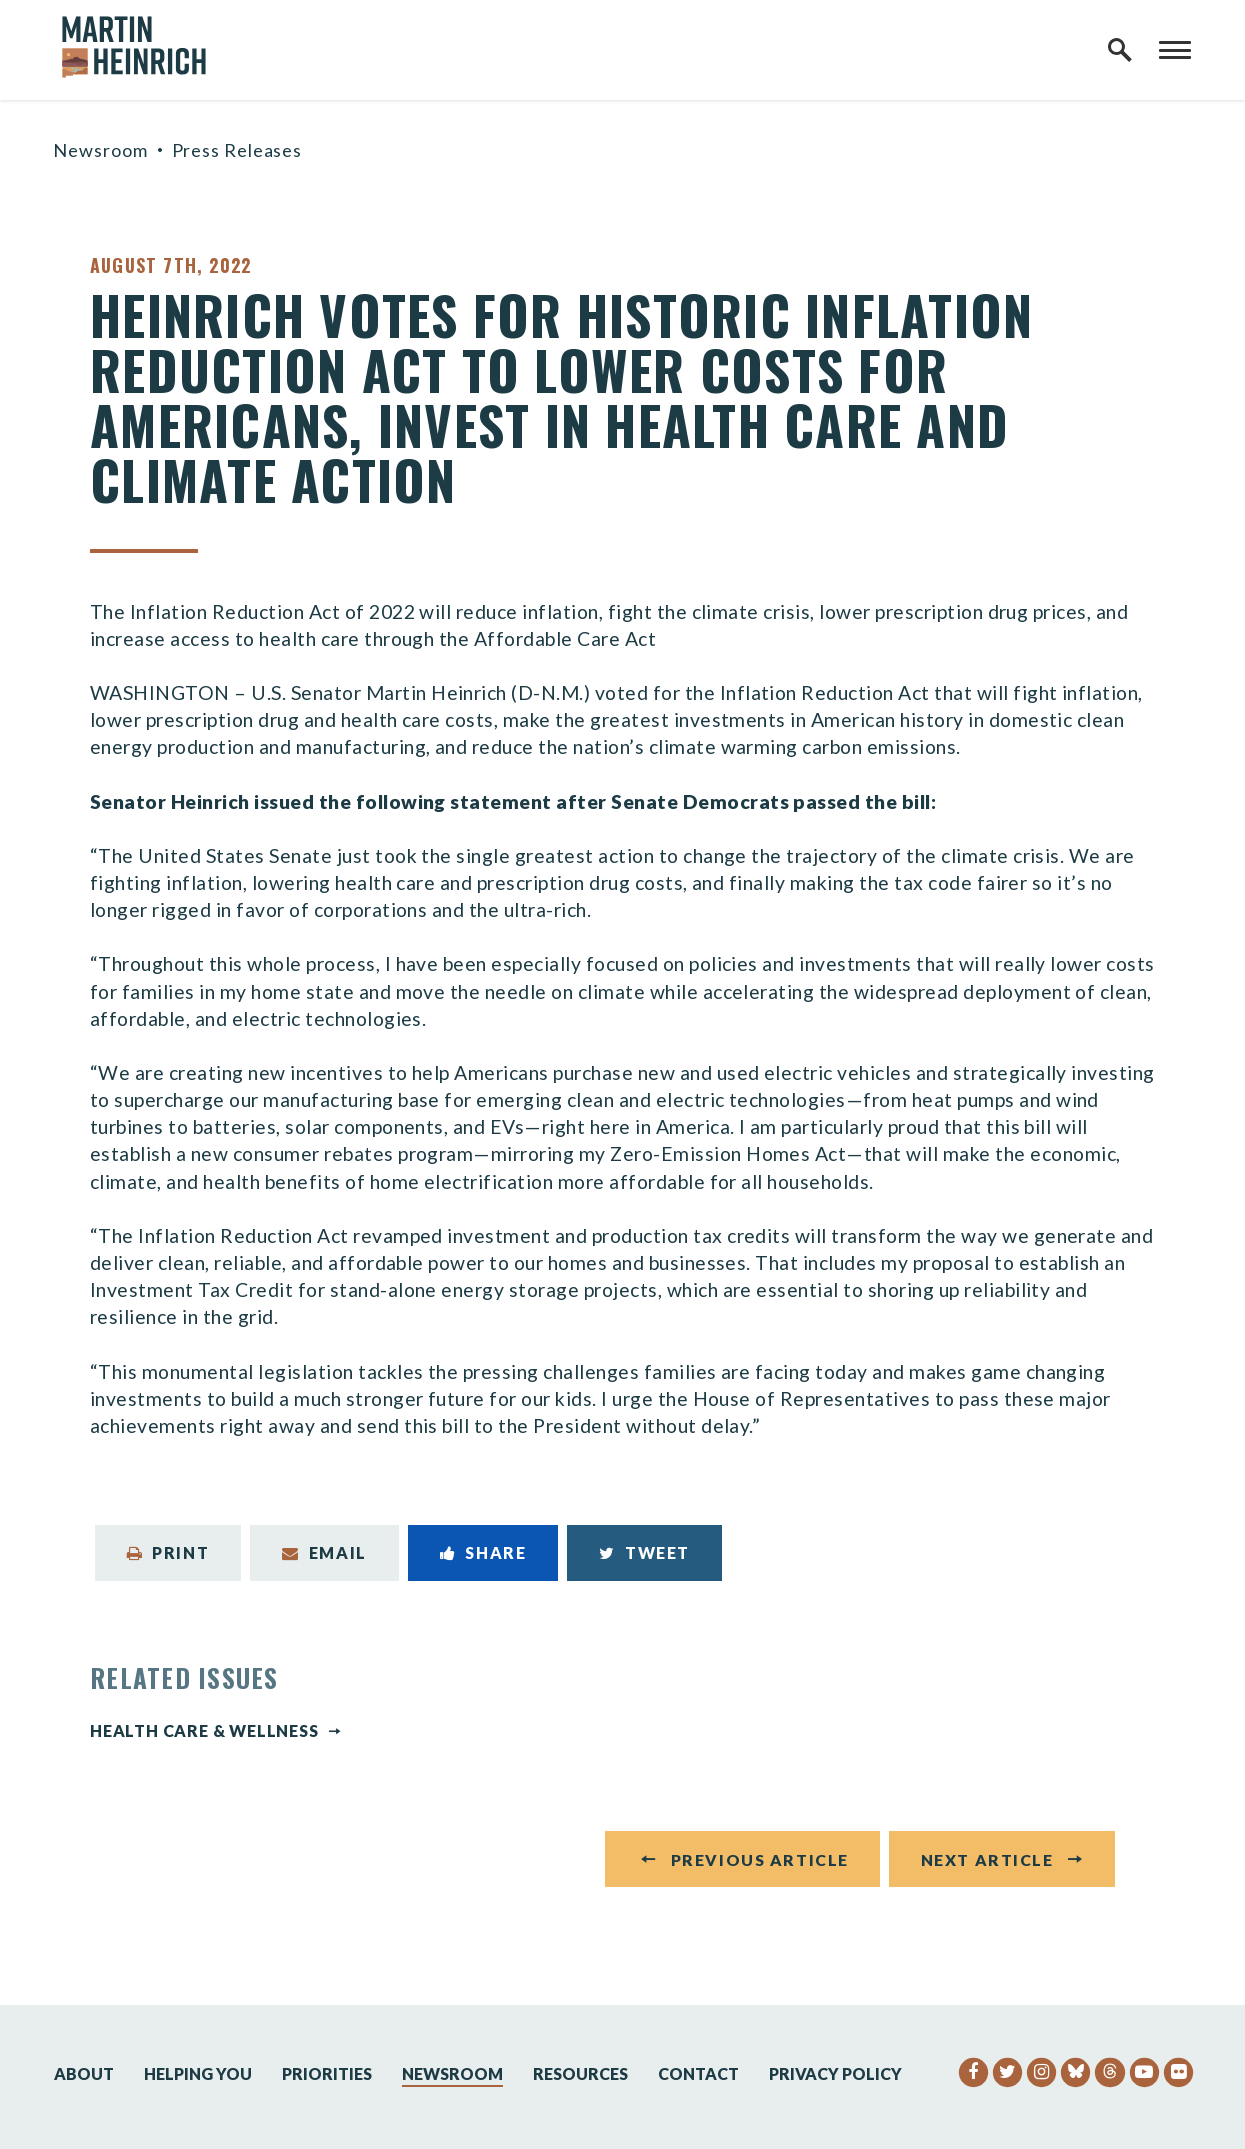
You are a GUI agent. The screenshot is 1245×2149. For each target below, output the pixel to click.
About (84, 2073)
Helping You (198, 2073)
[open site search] (1120, 50)
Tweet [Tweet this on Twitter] (644, 1552)
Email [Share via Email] (324, 1552)
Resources (580, 2073)
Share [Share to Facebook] (483, 1552)
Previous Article (760, 1864)
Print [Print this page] (168, 1552)
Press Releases (237, 150)
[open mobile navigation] (1175, 50)
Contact (698, 2073)
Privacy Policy (835, 2073)
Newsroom (100, 150)
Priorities (327, 2073)
